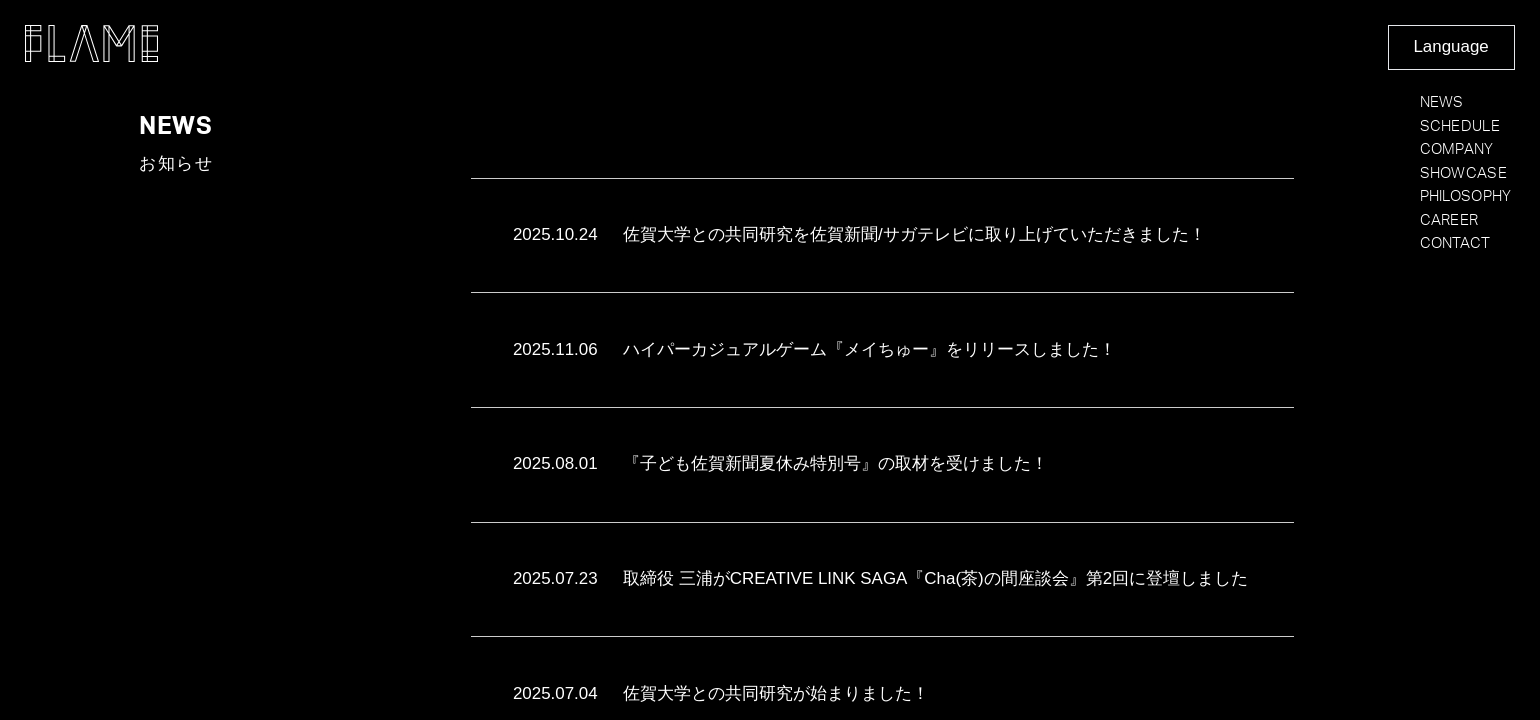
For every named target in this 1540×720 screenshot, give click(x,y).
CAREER (1449, 220)
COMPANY (1457, 149)
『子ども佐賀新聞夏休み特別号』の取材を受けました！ (780, 464)
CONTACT (1455, 243)
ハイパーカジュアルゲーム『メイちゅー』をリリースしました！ (814, 350)
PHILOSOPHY (1466, 196)
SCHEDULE (1460, 126)
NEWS (1442, 102)
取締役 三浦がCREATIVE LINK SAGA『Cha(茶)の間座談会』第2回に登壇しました (880, 579)
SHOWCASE (1463, 173)
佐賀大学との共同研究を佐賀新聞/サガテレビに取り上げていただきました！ (859, 235)
